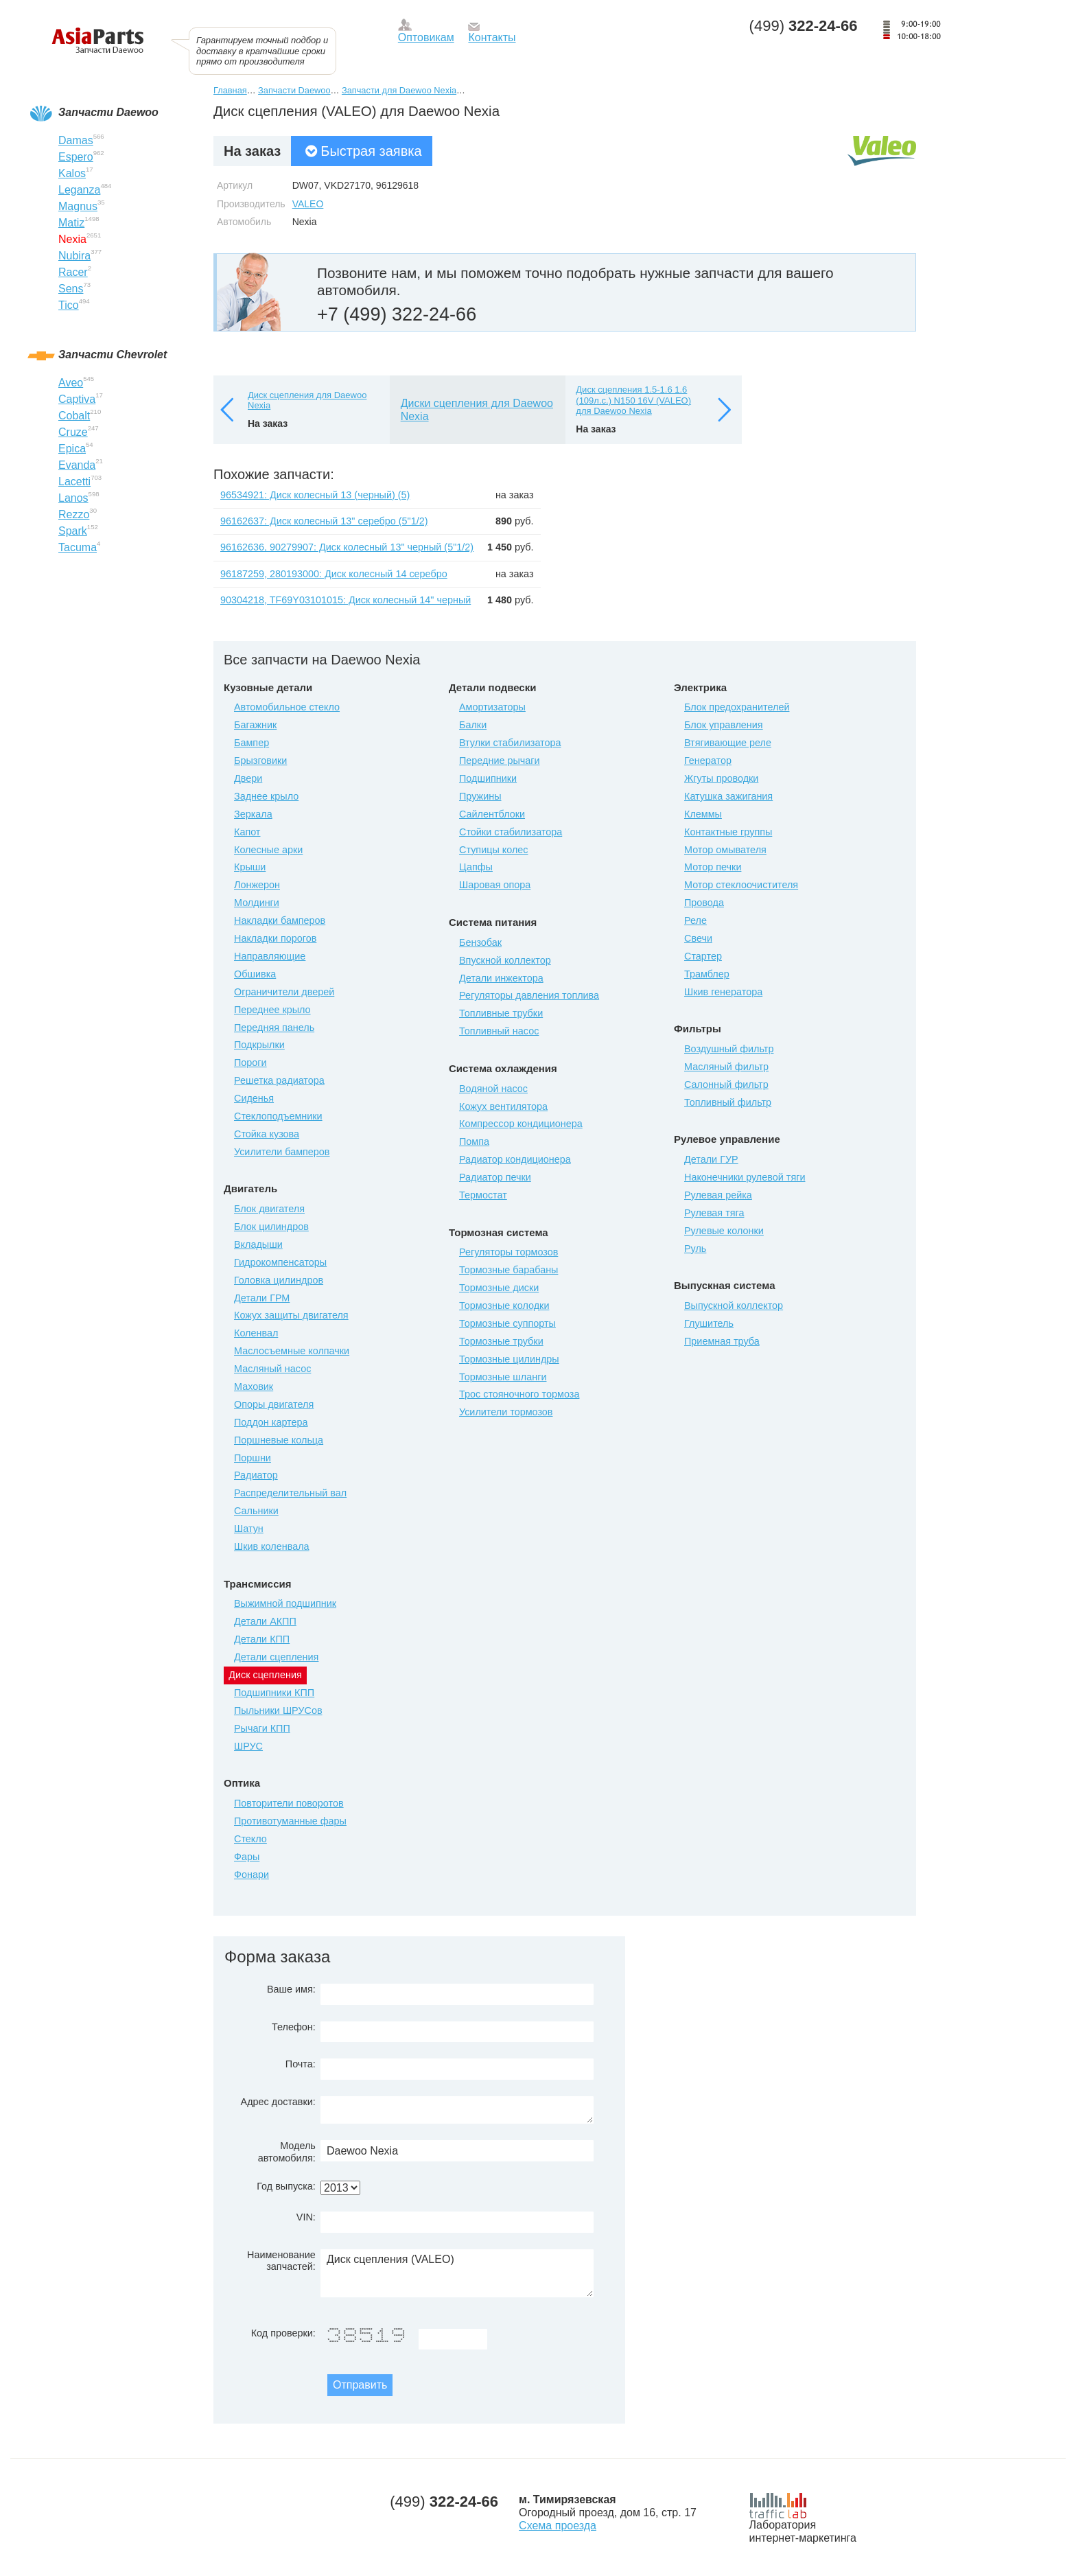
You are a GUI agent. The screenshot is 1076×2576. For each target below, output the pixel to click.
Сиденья (254, 1098)
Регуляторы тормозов (508, 1251)
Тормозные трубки (501, 1341)
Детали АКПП (265, 1621)
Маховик (253, 1386)
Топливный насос (499, 1030)
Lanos (73, 498)
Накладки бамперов (279, 920)
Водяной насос (493, 1088)
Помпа (474, 1141)
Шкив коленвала (271, 1546)
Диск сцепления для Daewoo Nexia (307, 400)
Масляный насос (272, 1368)
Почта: (300, 2063)
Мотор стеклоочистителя (741, 884)
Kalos (72, 173)
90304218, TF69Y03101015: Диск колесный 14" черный (345, 599)
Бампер (251, 742)
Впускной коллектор (505, 960)
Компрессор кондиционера (521, 1123)
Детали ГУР (711, 1159)
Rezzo (73, 514)
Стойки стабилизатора (510, 831)
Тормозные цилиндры (509, 1359)
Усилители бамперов (282, 1151)
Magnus (77, 206)
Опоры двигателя (274, 1404)
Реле (695, 920)
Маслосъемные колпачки (291, 1350)
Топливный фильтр (727, 1102)
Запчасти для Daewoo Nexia (399, 90)
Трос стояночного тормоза (519, 1394)
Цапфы (476, 866)
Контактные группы (728, 831)
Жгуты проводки (721, 778)
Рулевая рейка (718, 1195)
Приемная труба (722, 1341)
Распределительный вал (290, 1492)
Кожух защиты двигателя (291, 1315)
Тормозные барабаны (508, 1269)
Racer (73, 272)
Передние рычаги (499, 760)
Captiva (76, 399)
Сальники (256, 1510)
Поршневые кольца (278, 1440)
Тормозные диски (499, 1287)
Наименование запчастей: (281, 2260)
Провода (704, 902)
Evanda (76, 465)
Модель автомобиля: (287, 2151)
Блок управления (723, 724)
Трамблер (706, 973)
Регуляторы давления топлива (529, 995)
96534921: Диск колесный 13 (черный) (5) (315, 494)
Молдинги (256, 902)
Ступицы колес (493, 849)
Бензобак (480, 942)
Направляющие (269, 956)
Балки (473, 724)
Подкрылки (259, 1044)
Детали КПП (262, 1639)
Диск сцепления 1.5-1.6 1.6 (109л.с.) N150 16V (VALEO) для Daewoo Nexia (633, 400)
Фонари (251, 1874)
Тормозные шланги (502, 1376)
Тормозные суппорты (507, 1323)
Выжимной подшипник (285, 1603)
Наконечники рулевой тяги (744, 1177)
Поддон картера (271, 1422)
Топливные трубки (501, 1013)
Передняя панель (274, 1027)
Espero (75, 157)
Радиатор (256, 1475)
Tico (68, 305)
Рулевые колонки (724, 1230)
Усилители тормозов (506, 1411)
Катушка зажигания (728, 796)
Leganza (79, 190)
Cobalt (74, 415)
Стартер (703, 956)
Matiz (71, 223)
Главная (230, 90)
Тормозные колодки (504, 1305)
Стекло (250, 1838)
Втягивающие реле (727, 742)
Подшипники (488, 778)
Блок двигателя (269, 1208)
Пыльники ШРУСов (278, 1710)
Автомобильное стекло (287, 706)
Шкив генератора (723, 991)
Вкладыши (258, 1244)
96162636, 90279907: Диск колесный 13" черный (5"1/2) (346, 547)
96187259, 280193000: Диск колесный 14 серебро (333, 573)
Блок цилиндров (271, 1226)
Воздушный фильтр (728, 1048)
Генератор (708, 760)
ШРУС (248, 1746)
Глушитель (709, 1323)
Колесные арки (268, 849)
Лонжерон (257, 884)
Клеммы (703, 814)
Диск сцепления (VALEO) (457, 2273)
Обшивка (255, 973)
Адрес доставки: (278, 2101)
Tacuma (77, 547)
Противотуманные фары (290, 1820)
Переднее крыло (272, 1009)
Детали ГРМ (262, 1297)
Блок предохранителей (736, 706)
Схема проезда (557, 2525)
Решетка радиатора (279, 1080)
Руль (695, 1248)
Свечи (698, 938)
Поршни (252, 1457)
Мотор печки (712, 866)
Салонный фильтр (726, 1084)
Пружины (480, 796)
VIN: (306, 2217)
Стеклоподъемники (278, 1116)
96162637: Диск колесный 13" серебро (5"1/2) (324, 520)
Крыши (250, 866)
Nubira (74, 256)
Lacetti (74, 481)
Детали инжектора (501, 978)
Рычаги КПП (262, 1728)
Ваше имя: (291, 1989)
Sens (70, 288)
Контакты (491, 37)
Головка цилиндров (278, 1280)
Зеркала (253, 814)
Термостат (483, 1195)
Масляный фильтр (726, 1066)
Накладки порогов (275, 938)
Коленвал (256, 1332)
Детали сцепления (276, 1656)
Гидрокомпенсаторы (280, 1262)
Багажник (255, 724)
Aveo (70, 382)
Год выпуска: (286, 2186)
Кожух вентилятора (503, 1106)
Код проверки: (283, 2333)
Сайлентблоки (492, 814)
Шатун (249, 1528)
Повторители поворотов (289, 1803)
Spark (72, 531)
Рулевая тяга (714, 1212)
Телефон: (294, 2026)
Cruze (73, 432)
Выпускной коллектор (733, 1305)
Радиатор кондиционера (515, 1159)
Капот (247, 831)
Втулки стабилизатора (510, 742)
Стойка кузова (266, 1133)
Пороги (250, 1062)
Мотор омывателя (725, 849)
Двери (248, 778)
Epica (72, 448)
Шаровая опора (494, 884)
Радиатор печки (495, 1177)
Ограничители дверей (284, 991)
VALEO (308, 203)
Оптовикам (426, 37)
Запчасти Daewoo (294, 90)
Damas (75, 140)
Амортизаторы (492, 706)
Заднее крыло (266, 796)
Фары (246, 1856)
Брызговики (260, 760)
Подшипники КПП (274, 1692)
